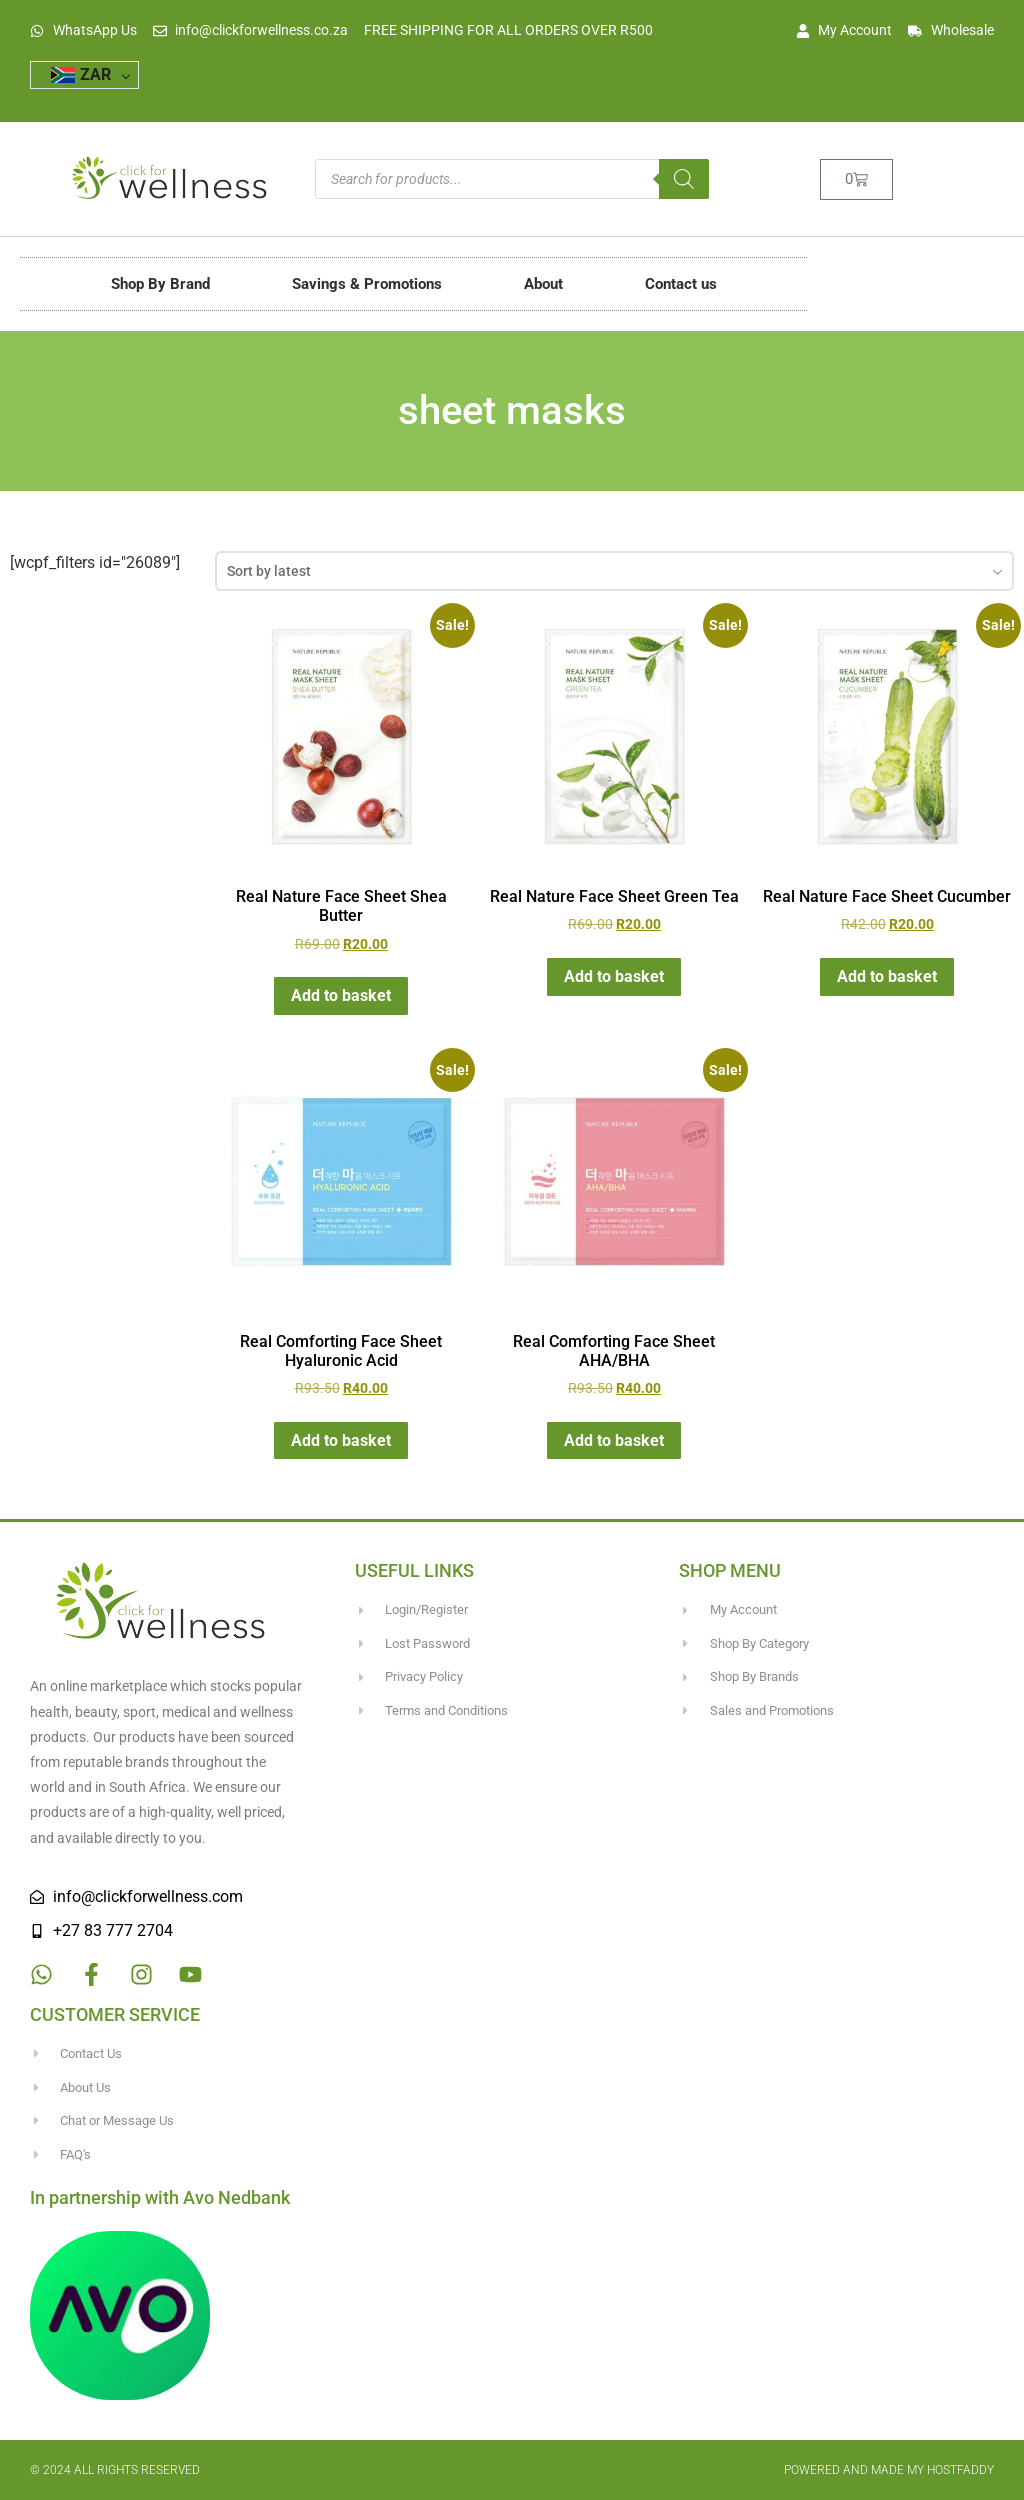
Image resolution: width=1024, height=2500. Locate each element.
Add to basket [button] (341, 995)
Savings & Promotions (367, 284)
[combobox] (614, 571)
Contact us (681, 284)
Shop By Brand (160, 284)
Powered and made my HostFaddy (889, 2470)
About (543, 284)
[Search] (684, 179)
